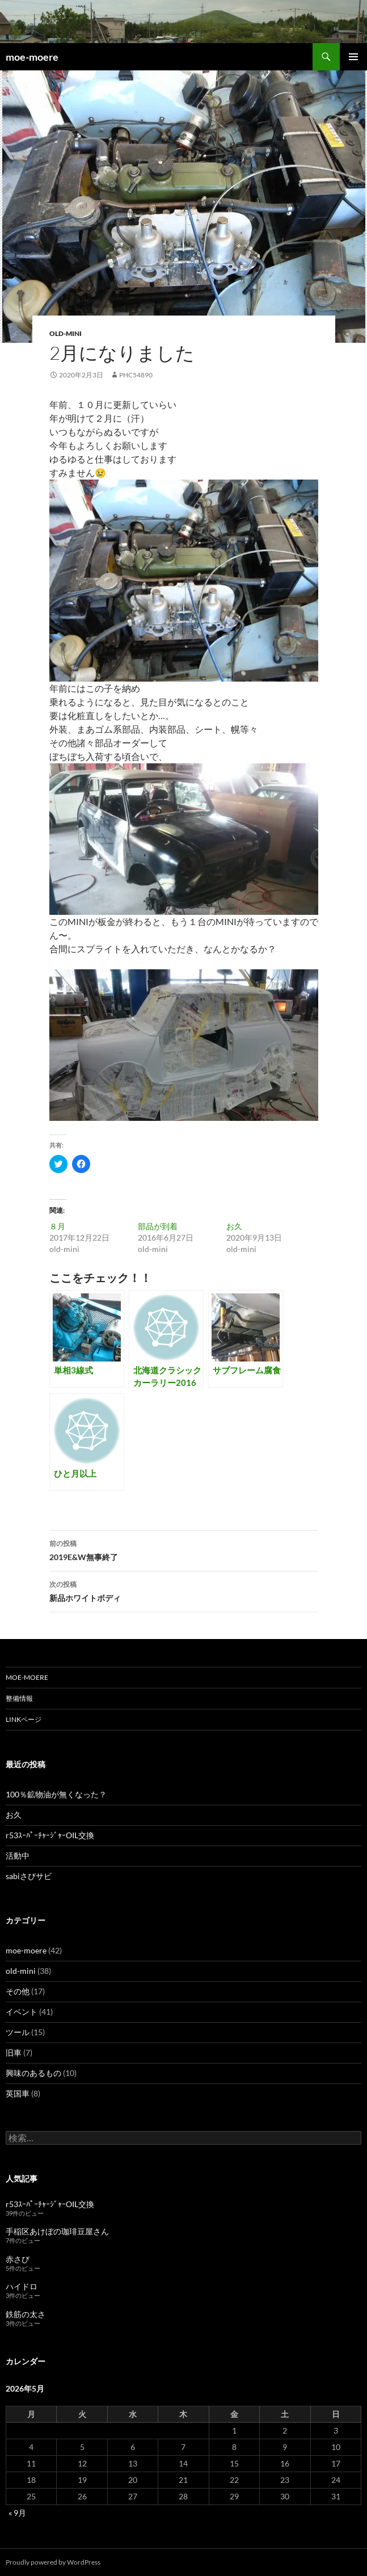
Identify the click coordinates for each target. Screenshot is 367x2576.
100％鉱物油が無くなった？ (56, 1794)
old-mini (65, 333)
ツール (17, 2032)
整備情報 (19, 1698)
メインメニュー (353, 56)
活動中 (17, 1855)
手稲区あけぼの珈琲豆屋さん (57, 2231)
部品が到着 (158, 1226)
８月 (57, 1226)
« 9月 (17, 2513)
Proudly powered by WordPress (53, 2562)
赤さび (17, 2259)
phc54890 (136, 375)
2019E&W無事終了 (183, 1549)
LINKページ (23, 1719)
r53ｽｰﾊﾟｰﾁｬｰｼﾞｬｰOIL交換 (50, 1835)
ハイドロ (21, 2286)
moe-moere (32, 57)
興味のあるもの (33, 2073)
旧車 (14, 2052)
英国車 (17, 2093)
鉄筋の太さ (25, 2314)
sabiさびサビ (29, 1876)
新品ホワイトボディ (183, 1590)
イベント (21, 2011)
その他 (17, 1991)
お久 (234, 1226)
